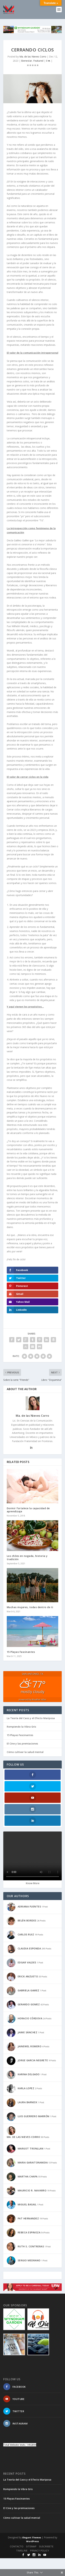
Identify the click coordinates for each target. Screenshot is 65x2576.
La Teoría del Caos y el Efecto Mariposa (31, 1718)
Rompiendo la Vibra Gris (21, 1726)
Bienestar (26, 60)
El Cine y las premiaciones (22, 1743)
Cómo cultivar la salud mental (25, 1752)
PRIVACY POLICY (39, 2550)
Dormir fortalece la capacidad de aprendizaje (28, 1510)
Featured (38, 60)
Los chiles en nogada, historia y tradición (27, 1557)
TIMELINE (21, 2550)
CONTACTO (16, 2546)
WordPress (32, 2541)
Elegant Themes (31, 2537)
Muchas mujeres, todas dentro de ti (30, 1607)
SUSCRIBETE (46, 2546)
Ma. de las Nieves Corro (32, 56)
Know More (32, 1883)
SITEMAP (31, 2546)
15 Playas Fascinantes (21, 1652)
